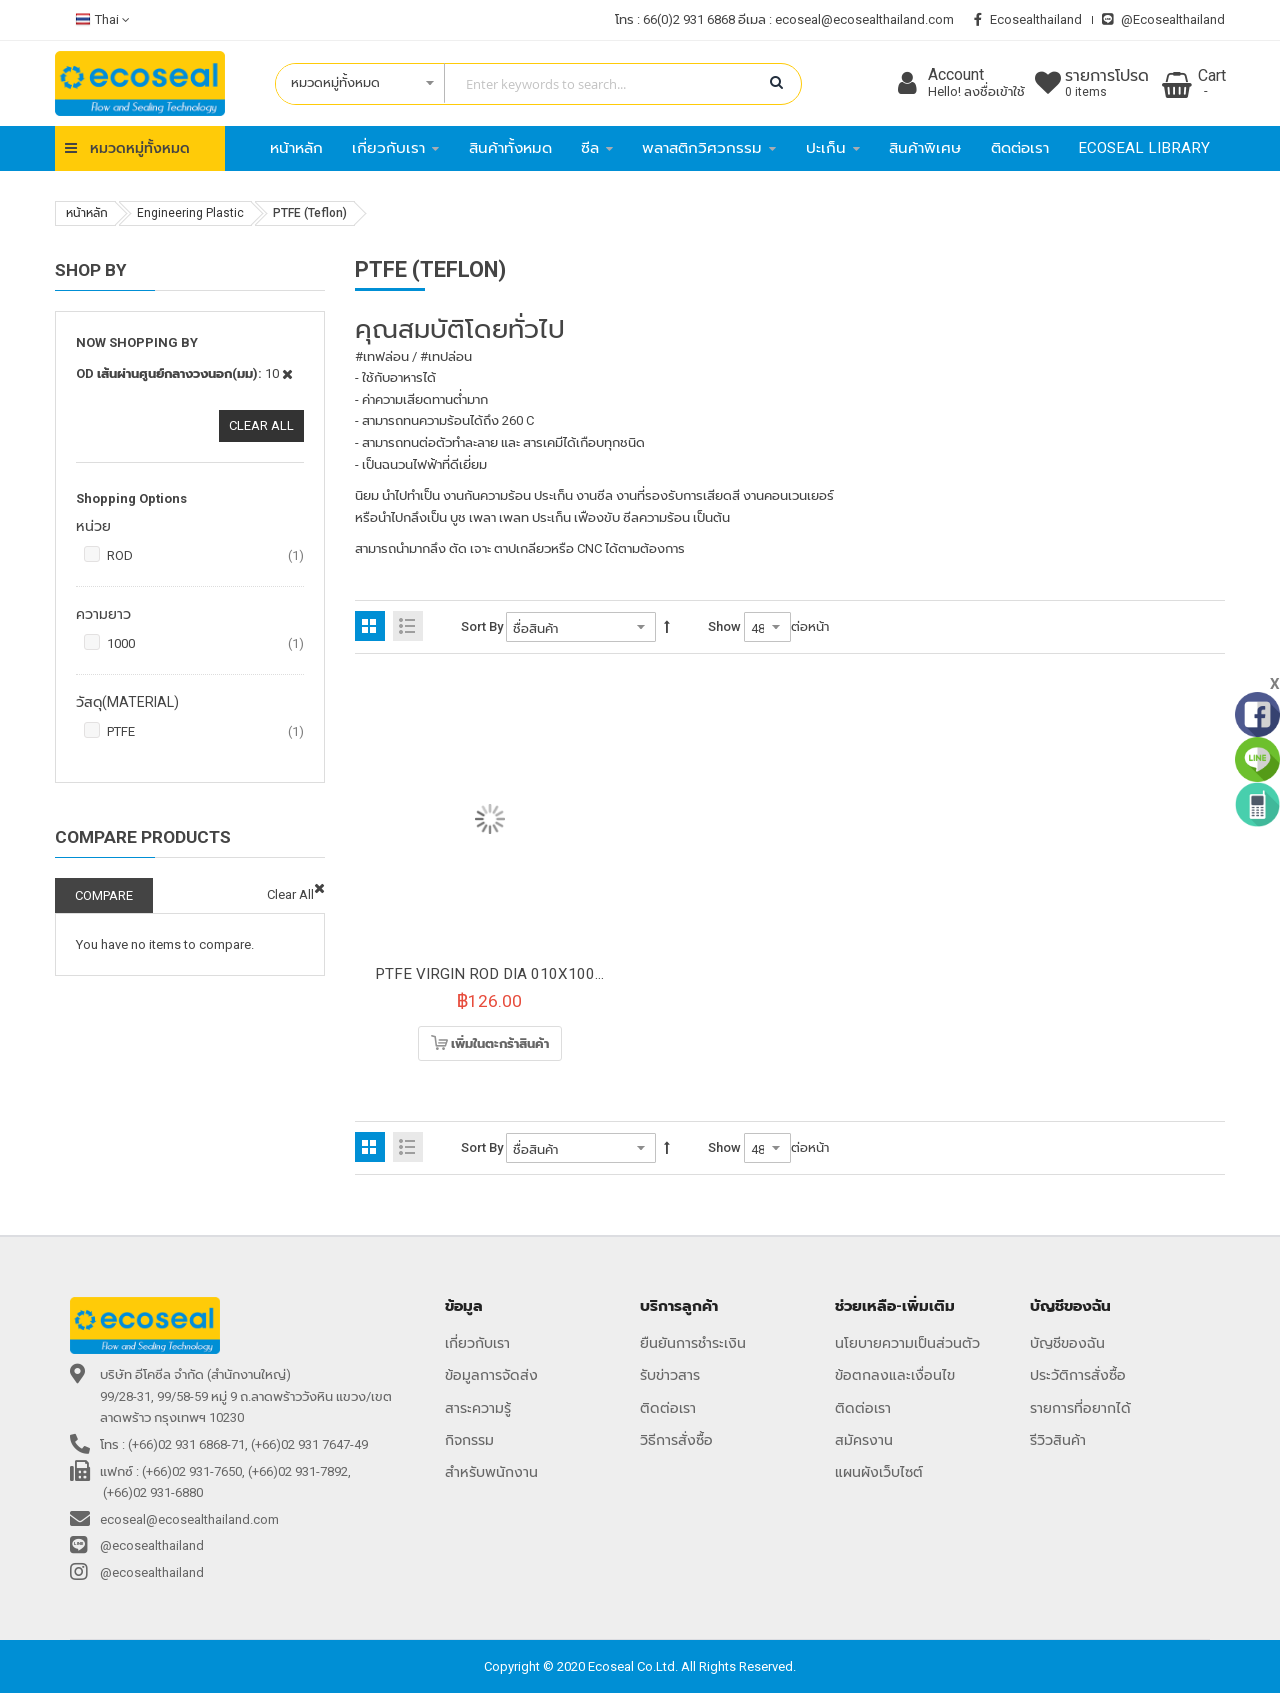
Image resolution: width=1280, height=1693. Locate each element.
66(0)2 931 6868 (689, 19)
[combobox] (528, 84)
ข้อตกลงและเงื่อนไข (895, 1375)
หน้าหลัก (87, 213)
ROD (205, 556)
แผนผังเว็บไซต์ (879, 1472)
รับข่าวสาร (670, 1375)
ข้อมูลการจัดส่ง (491, 1375)
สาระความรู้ (478, 1408)
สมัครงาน (864, 1440)
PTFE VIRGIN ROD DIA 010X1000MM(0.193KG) (537, 974)
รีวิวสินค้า (1058, 1440)
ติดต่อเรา (668, 1408)
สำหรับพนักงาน (491, 1472)
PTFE (205, 732)
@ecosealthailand (1163, 19)
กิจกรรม (469, 1440)
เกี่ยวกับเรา (477, 1343)
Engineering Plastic (190, 213)
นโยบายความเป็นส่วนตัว (907, 1343)
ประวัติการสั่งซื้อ (1078, 1375)
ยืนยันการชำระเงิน (693, 1343)
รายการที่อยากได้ (1080, 1408)
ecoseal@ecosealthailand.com (864, 19)
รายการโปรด (1107, 84)
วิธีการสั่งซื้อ (676, 1440)
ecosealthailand (1028, 19)
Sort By (482, 626)
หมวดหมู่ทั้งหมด (140, 148)
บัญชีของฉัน (1067, 1343)
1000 (205, 644)
